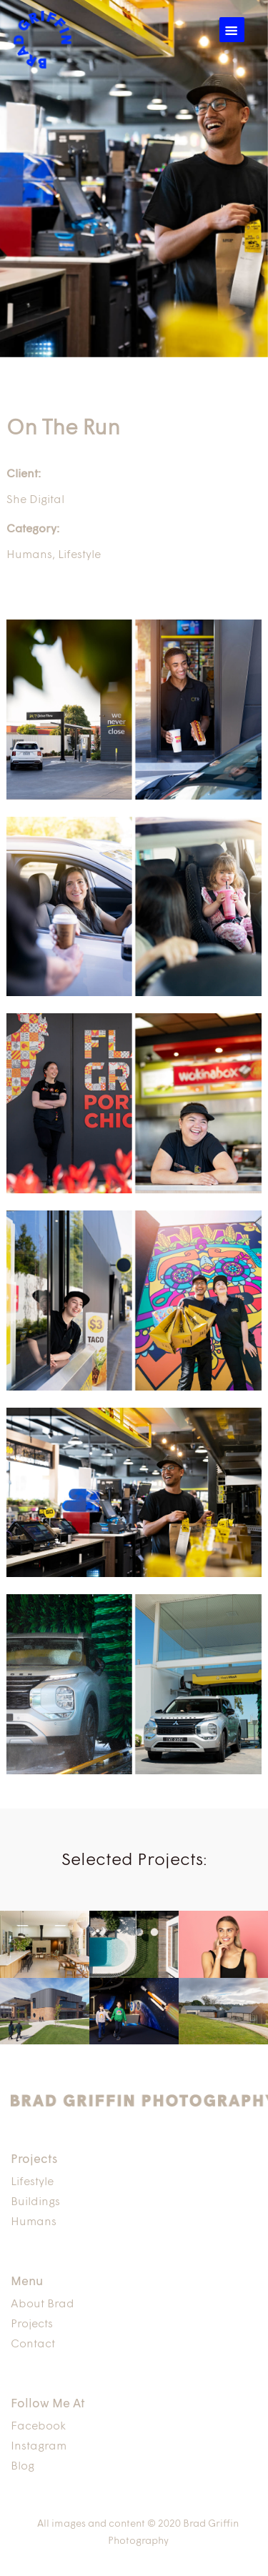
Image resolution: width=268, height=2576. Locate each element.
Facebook (38, 2426)
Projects (32, 2324)
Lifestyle (79, 555)
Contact (33, 2344)
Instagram (38, 2446)
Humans (29, 555)
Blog (22, 2466)
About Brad (42, 2304)
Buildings (35, 2202)
